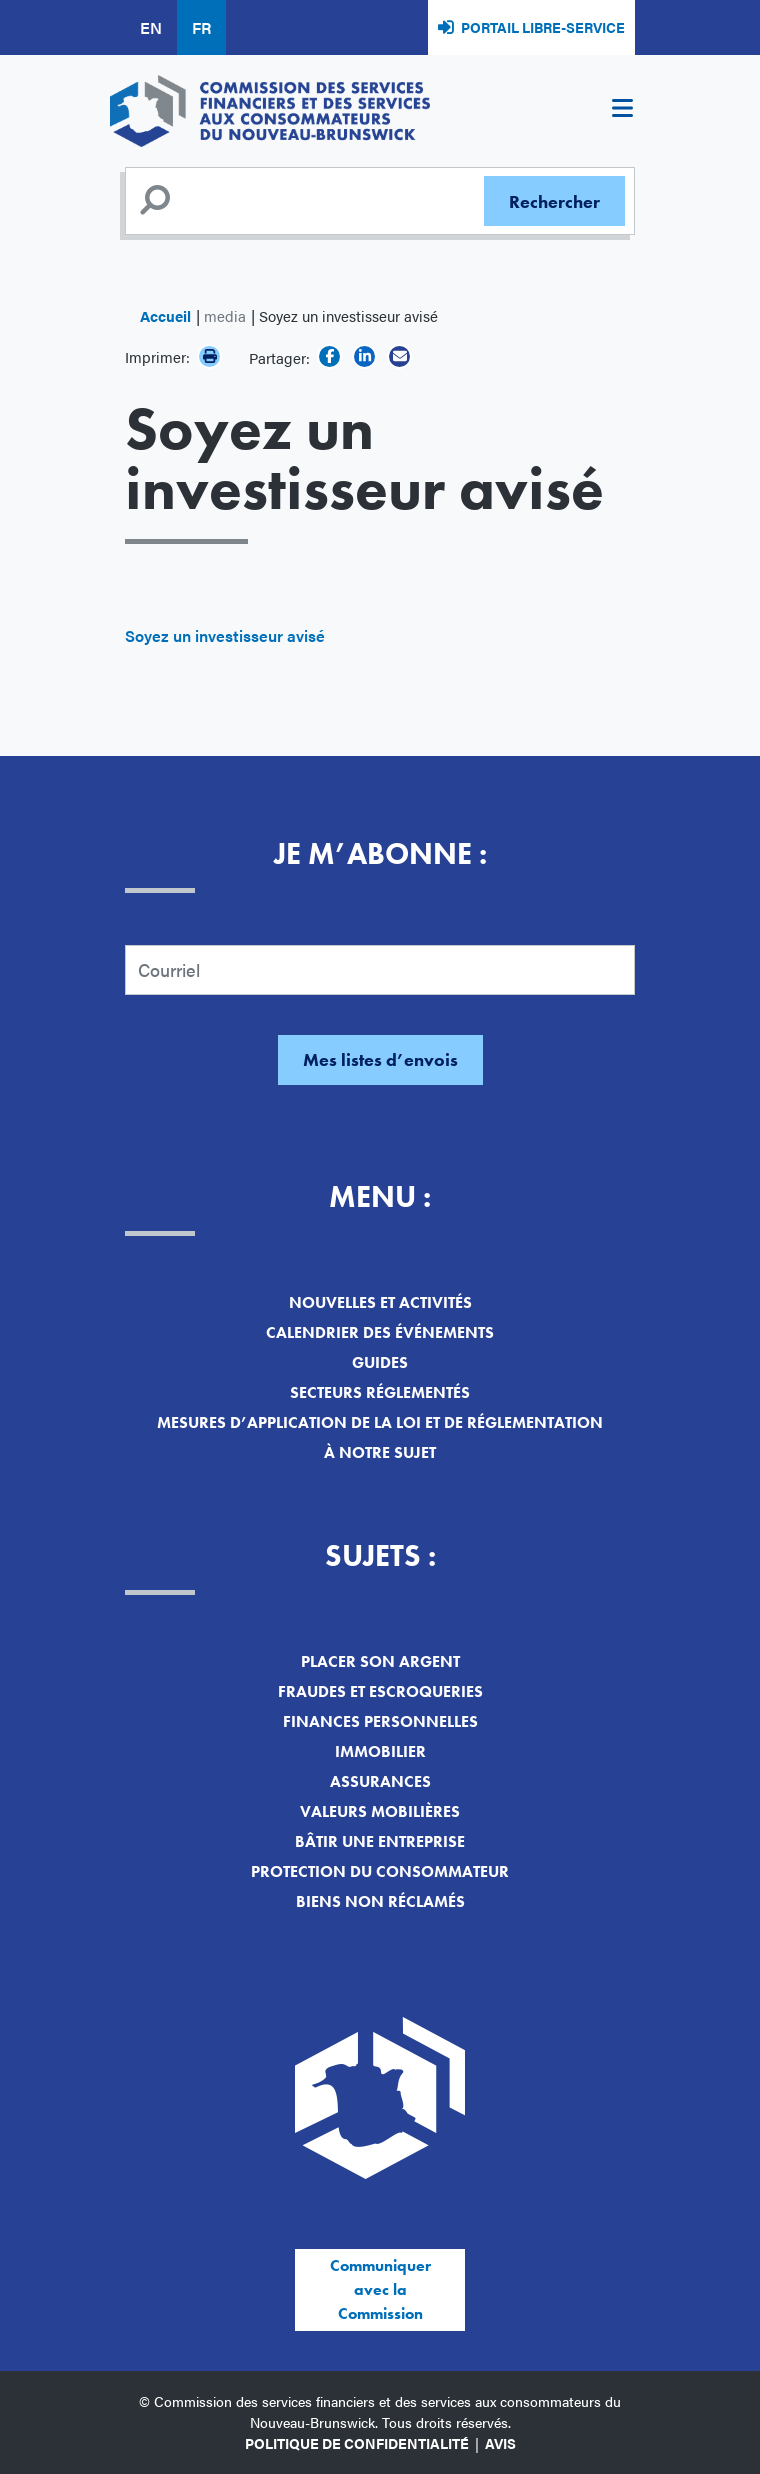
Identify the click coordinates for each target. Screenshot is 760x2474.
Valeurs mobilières (380, 1811)
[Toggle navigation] (622, 111)
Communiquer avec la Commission (380, 2289)
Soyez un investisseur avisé (225, 635)
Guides (380, 1362)
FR (201, 27)
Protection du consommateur (380, 1871)
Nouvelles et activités (380, 1302)
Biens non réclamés (380, 1901)
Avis (500, 2443)
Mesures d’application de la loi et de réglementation (380, 1422)
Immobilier (380, 1751)
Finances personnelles (380, 1721)
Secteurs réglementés (380, 1392)
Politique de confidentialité (357, 2443)
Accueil (165, 315)
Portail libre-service (543, 27)
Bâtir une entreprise (380, 1841)
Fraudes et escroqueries (380, 1691)
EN (151, 27)
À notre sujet (380, 1452)
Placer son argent (380, 1661)
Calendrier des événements (380, 1332)
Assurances (380, 1781)
